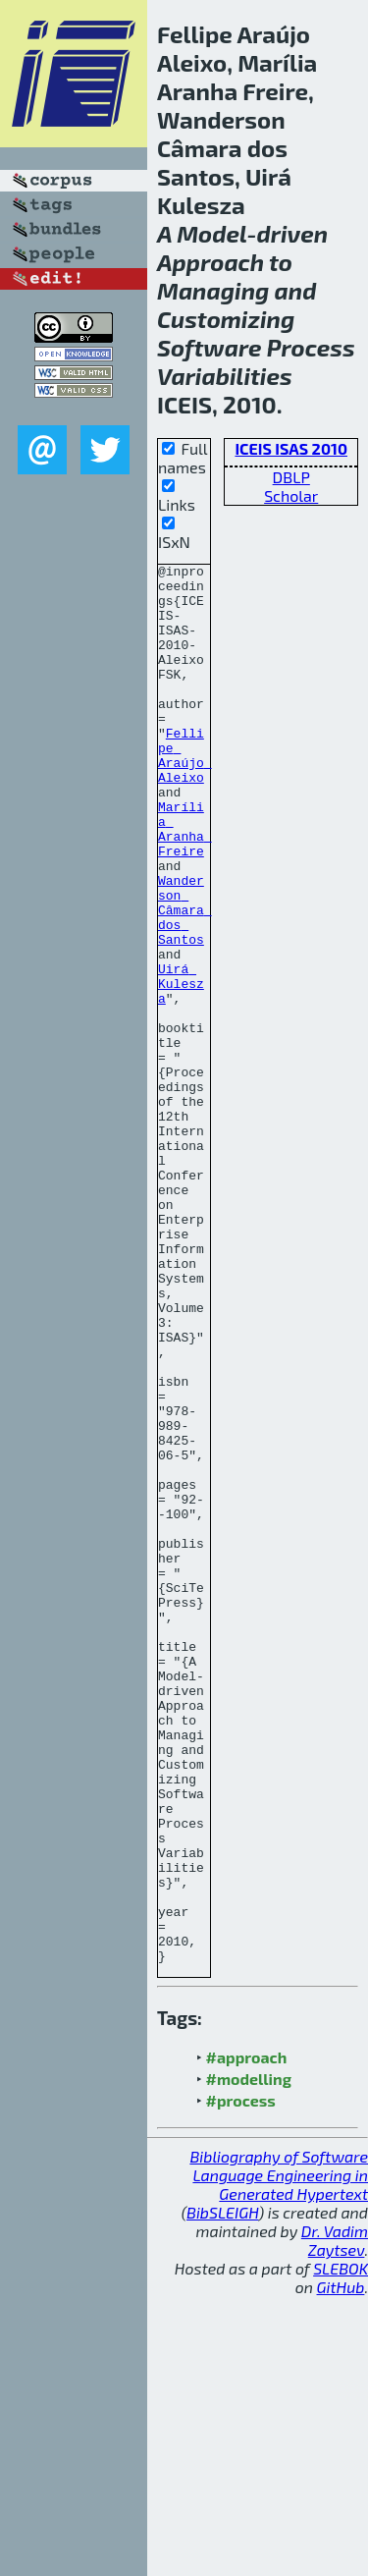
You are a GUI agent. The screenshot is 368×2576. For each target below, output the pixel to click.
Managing (213, 290)
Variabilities (224, 375)
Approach (210, 261)
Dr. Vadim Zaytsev (334, 2520)
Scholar (291, 495)
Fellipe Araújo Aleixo (185, 794)
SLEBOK (340, 2548)
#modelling (248, 2358)
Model (211, 233)
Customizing (225, 318)
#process (241, 2380)
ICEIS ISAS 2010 (291, 448)
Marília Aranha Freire (185, 883)
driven (292, 233)
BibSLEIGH (222, 2492)
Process (311, 347)
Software (209, 347)
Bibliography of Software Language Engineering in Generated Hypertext (278, 2455)
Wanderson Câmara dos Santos (185, 980)
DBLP (291, 476)
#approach (247, 2337)
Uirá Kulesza (181, 1068)
